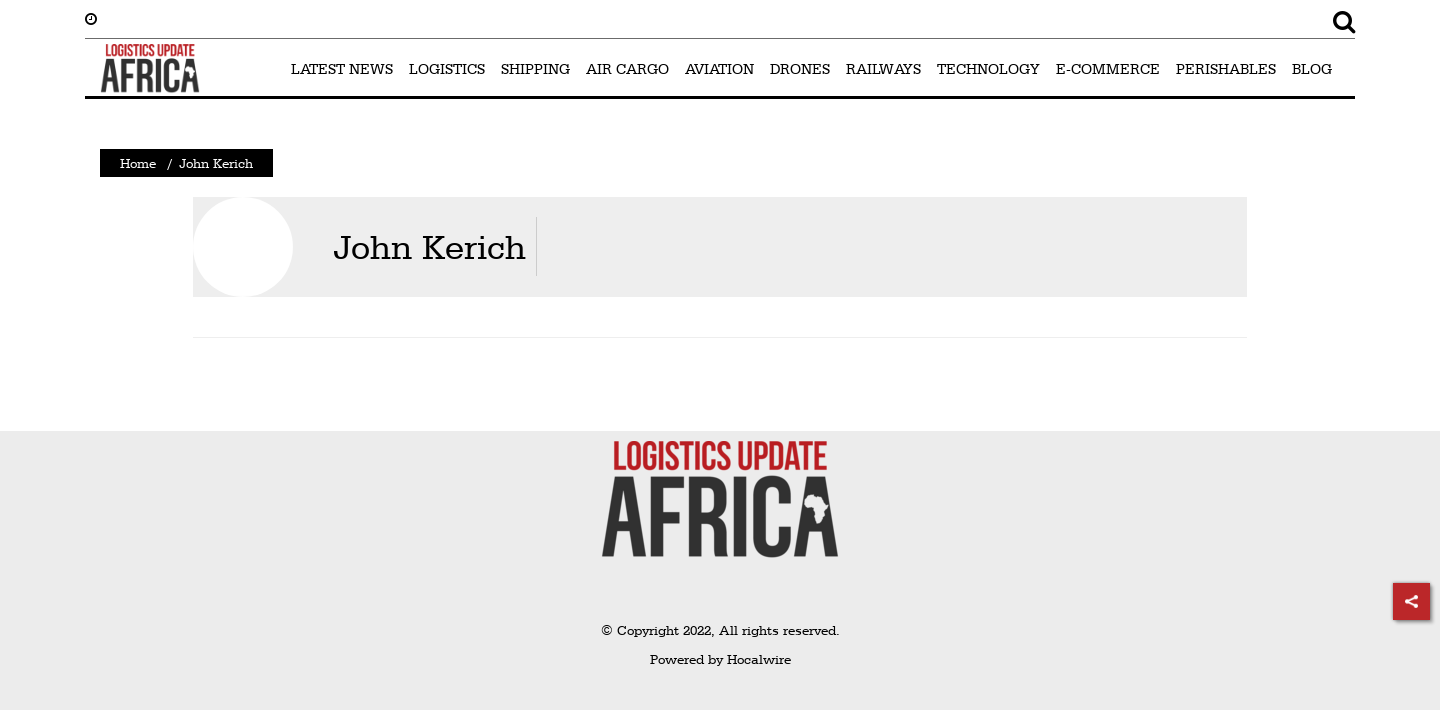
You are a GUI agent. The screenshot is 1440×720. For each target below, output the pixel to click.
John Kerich (429, 246)
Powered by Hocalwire (720, 659)
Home (138, 163)
